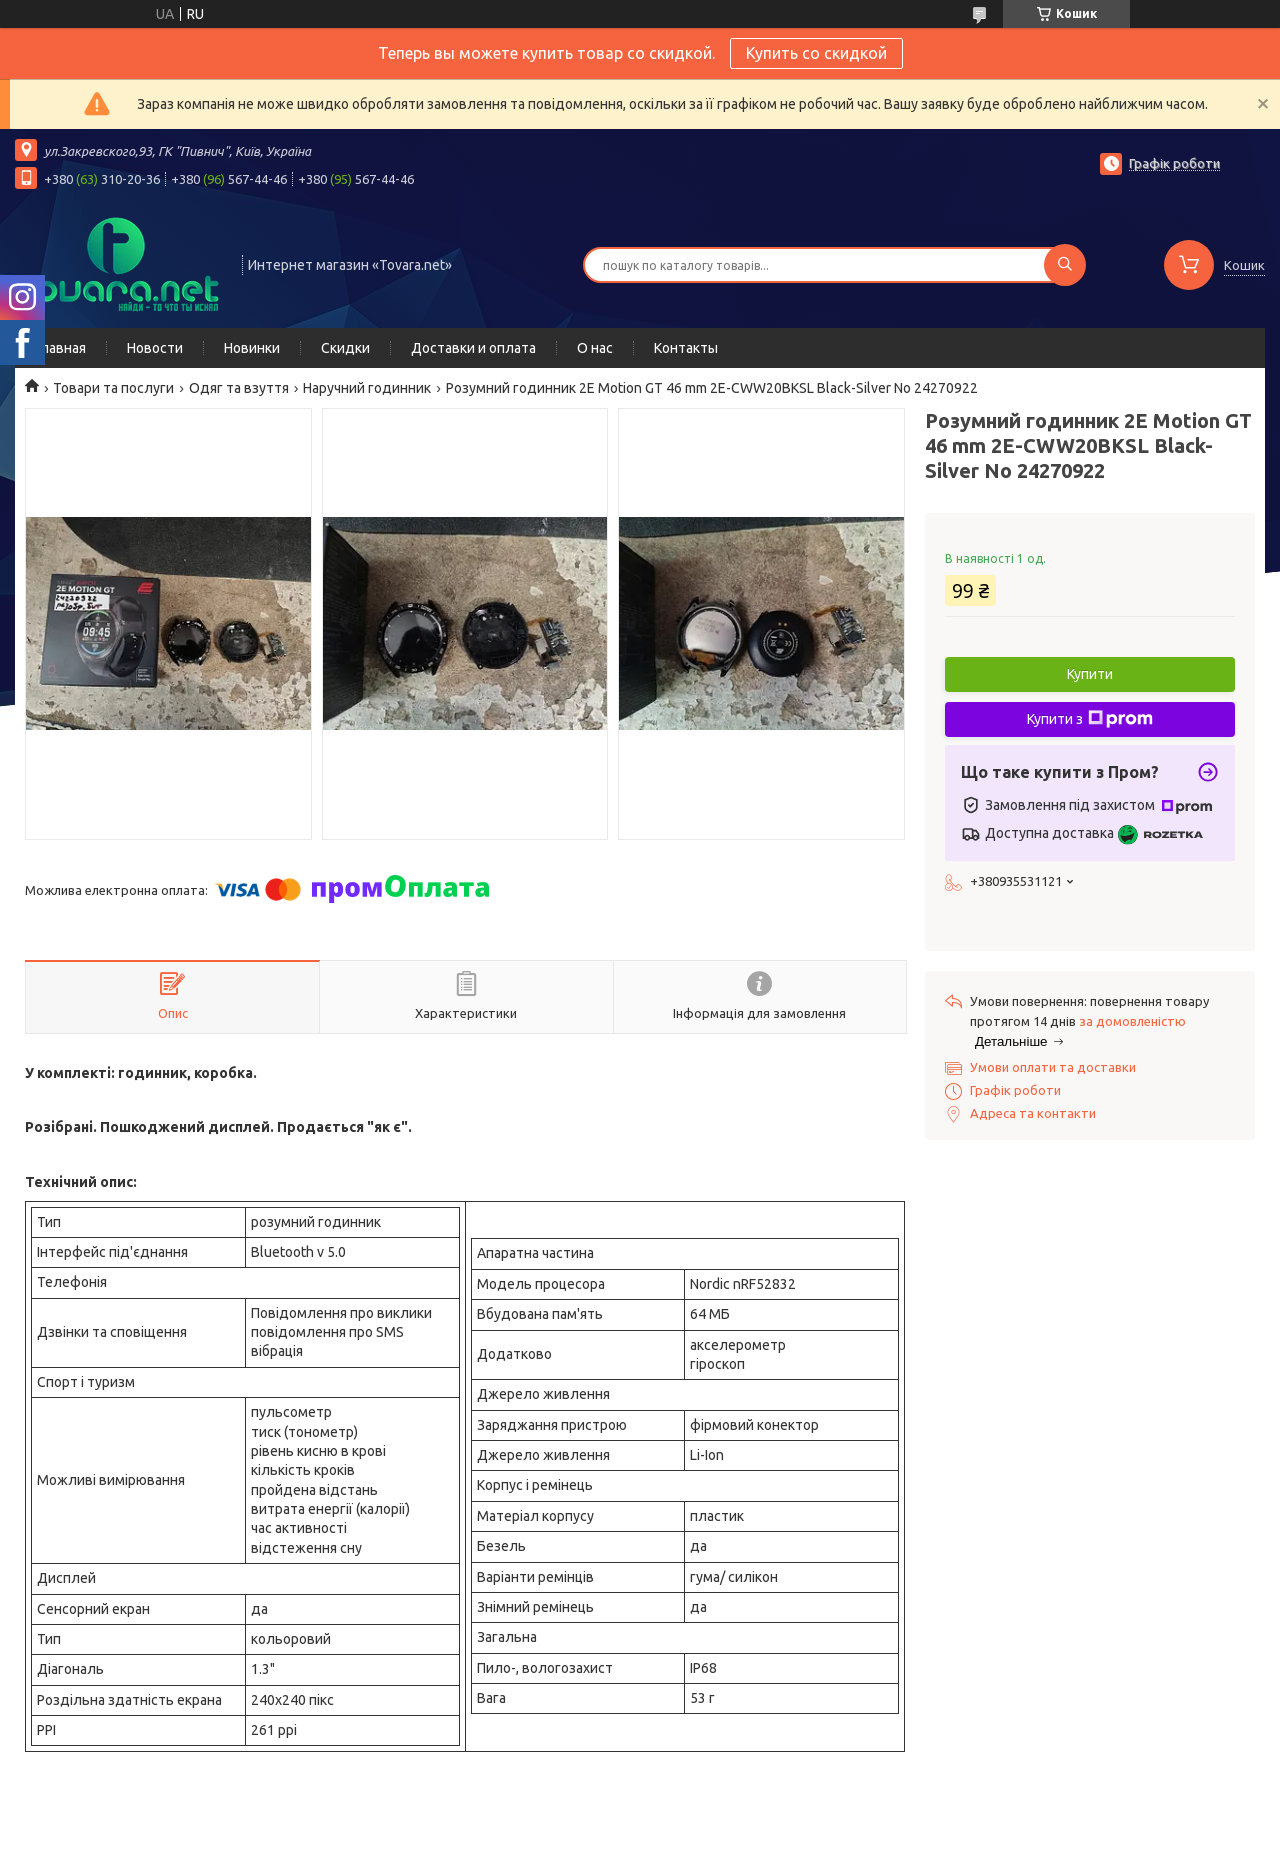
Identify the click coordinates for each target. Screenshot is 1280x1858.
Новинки (252, 348)
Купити (1090, 674)
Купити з (1090, 719)
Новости (155, 348)
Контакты (686, 348)
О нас (595, 348)
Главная (60, 348)
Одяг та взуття (239, 388)
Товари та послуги (113, 388)
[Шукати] (1065, 265)
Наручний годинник (367, 388)
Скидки (345, 348)
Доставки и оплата (473, 348)
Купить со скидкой (816, 53)
